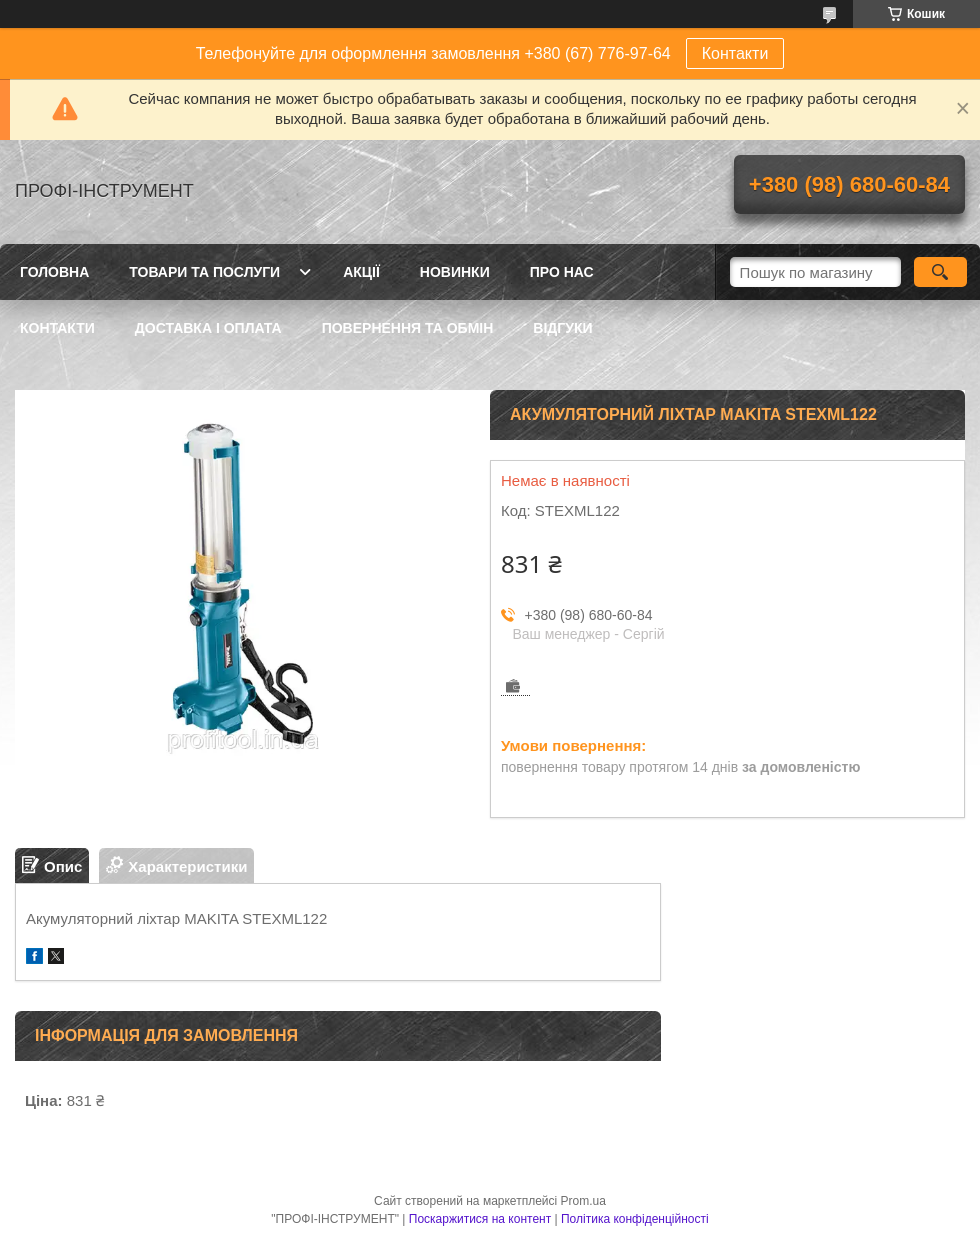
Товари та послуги (204, 272)
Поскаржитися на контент (480, 1219)
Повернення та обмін (408, 328)
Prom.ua (583, 1201)
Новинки (455, 272)
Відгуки (562, 328)
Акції (361, 272)
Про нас (562, 272)
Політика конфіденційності (635, 1219)
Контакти (735, 53)
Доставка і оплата (208, 328)
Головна (54, 272)
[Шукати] (940, 272)
